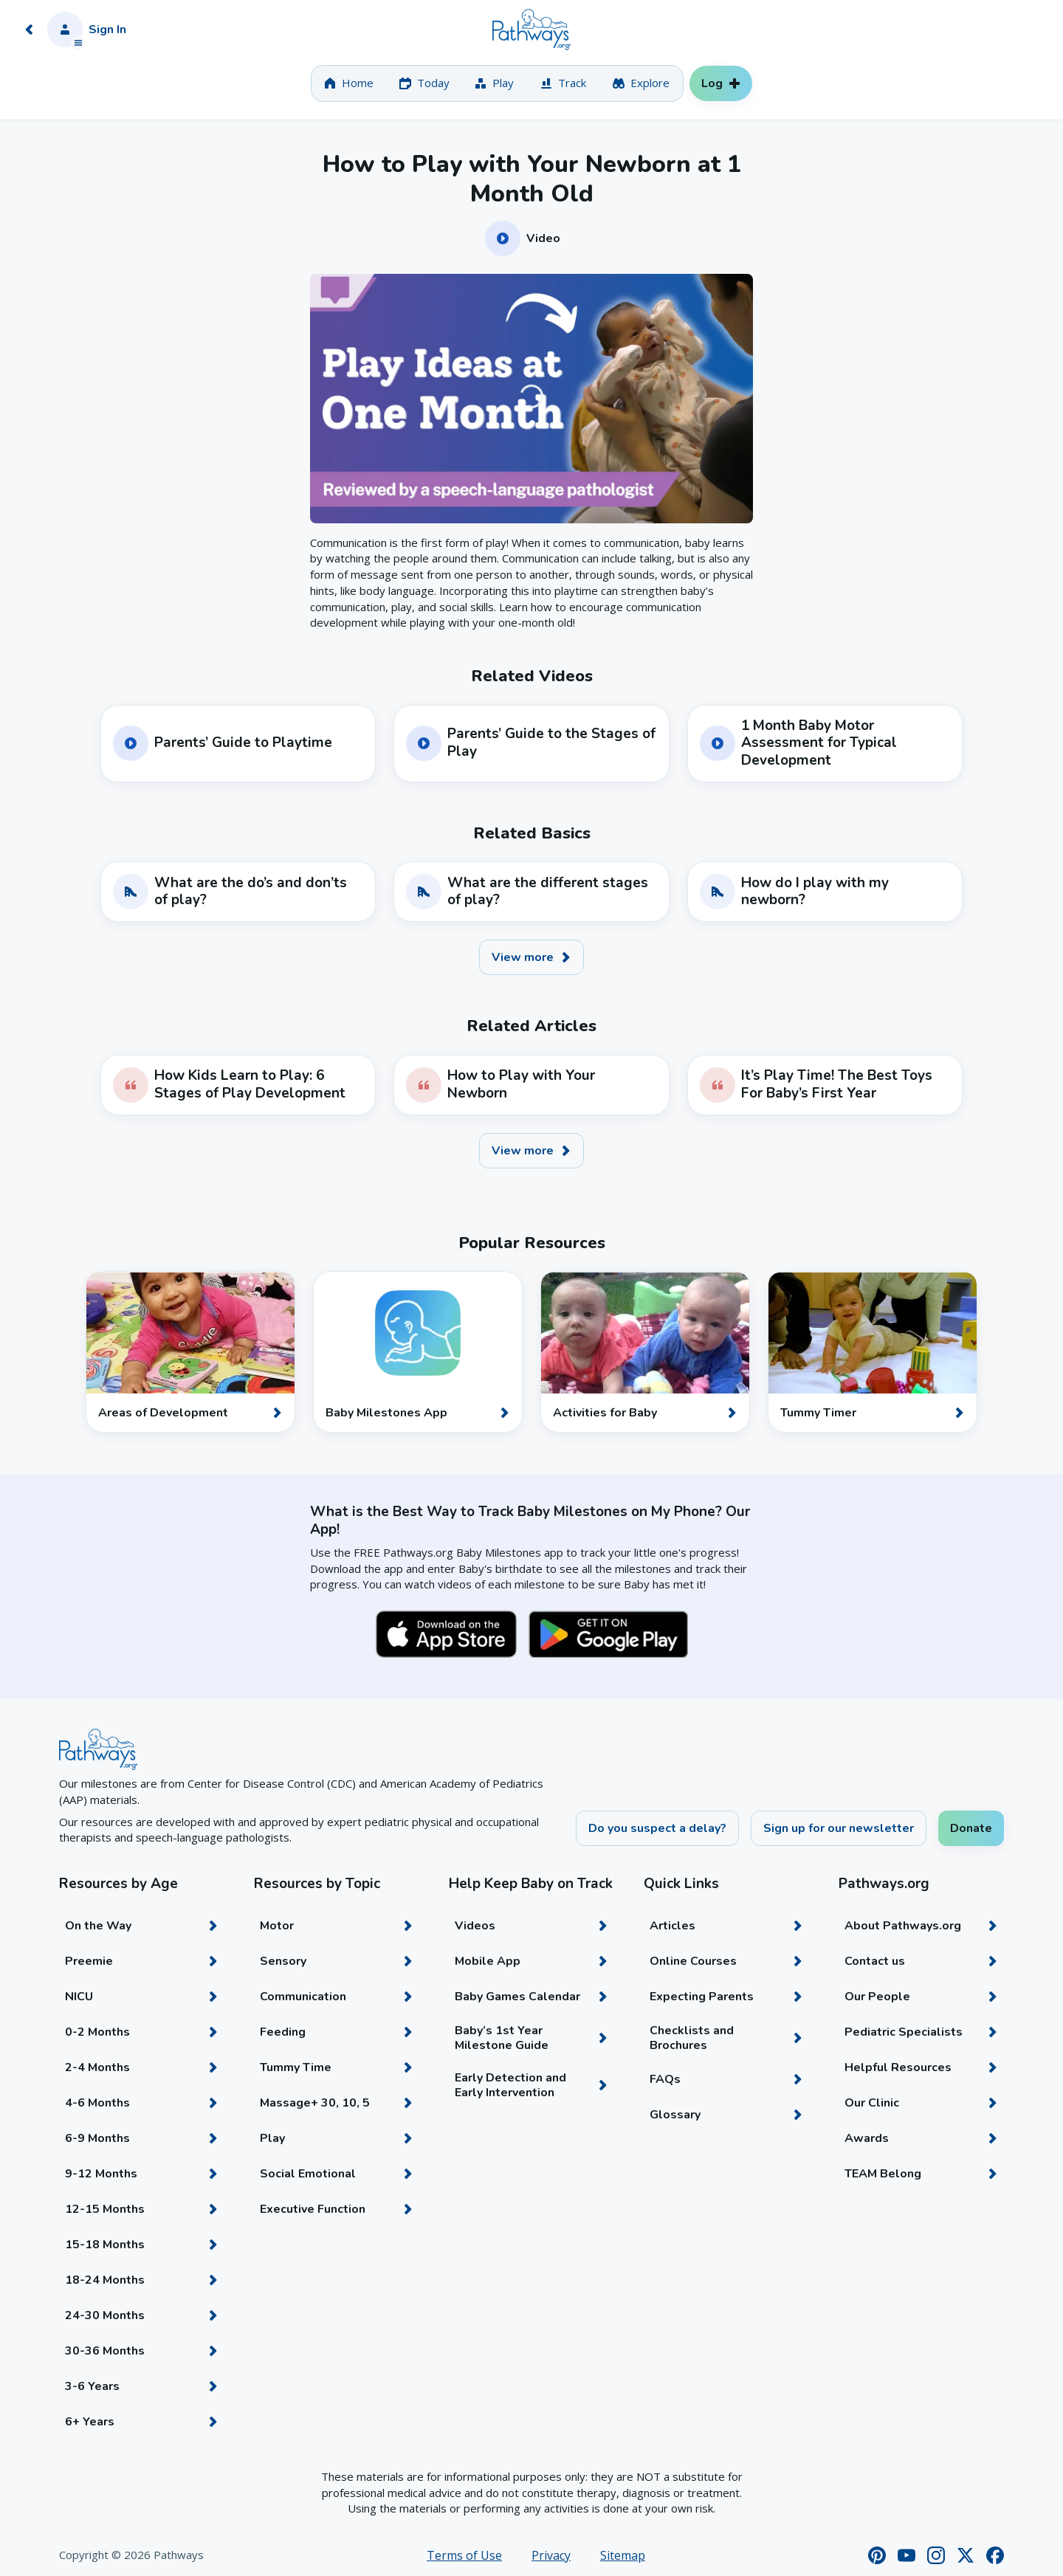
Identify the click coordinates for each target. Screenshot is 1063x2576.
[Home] (531, 29)
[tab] (349, 83)
